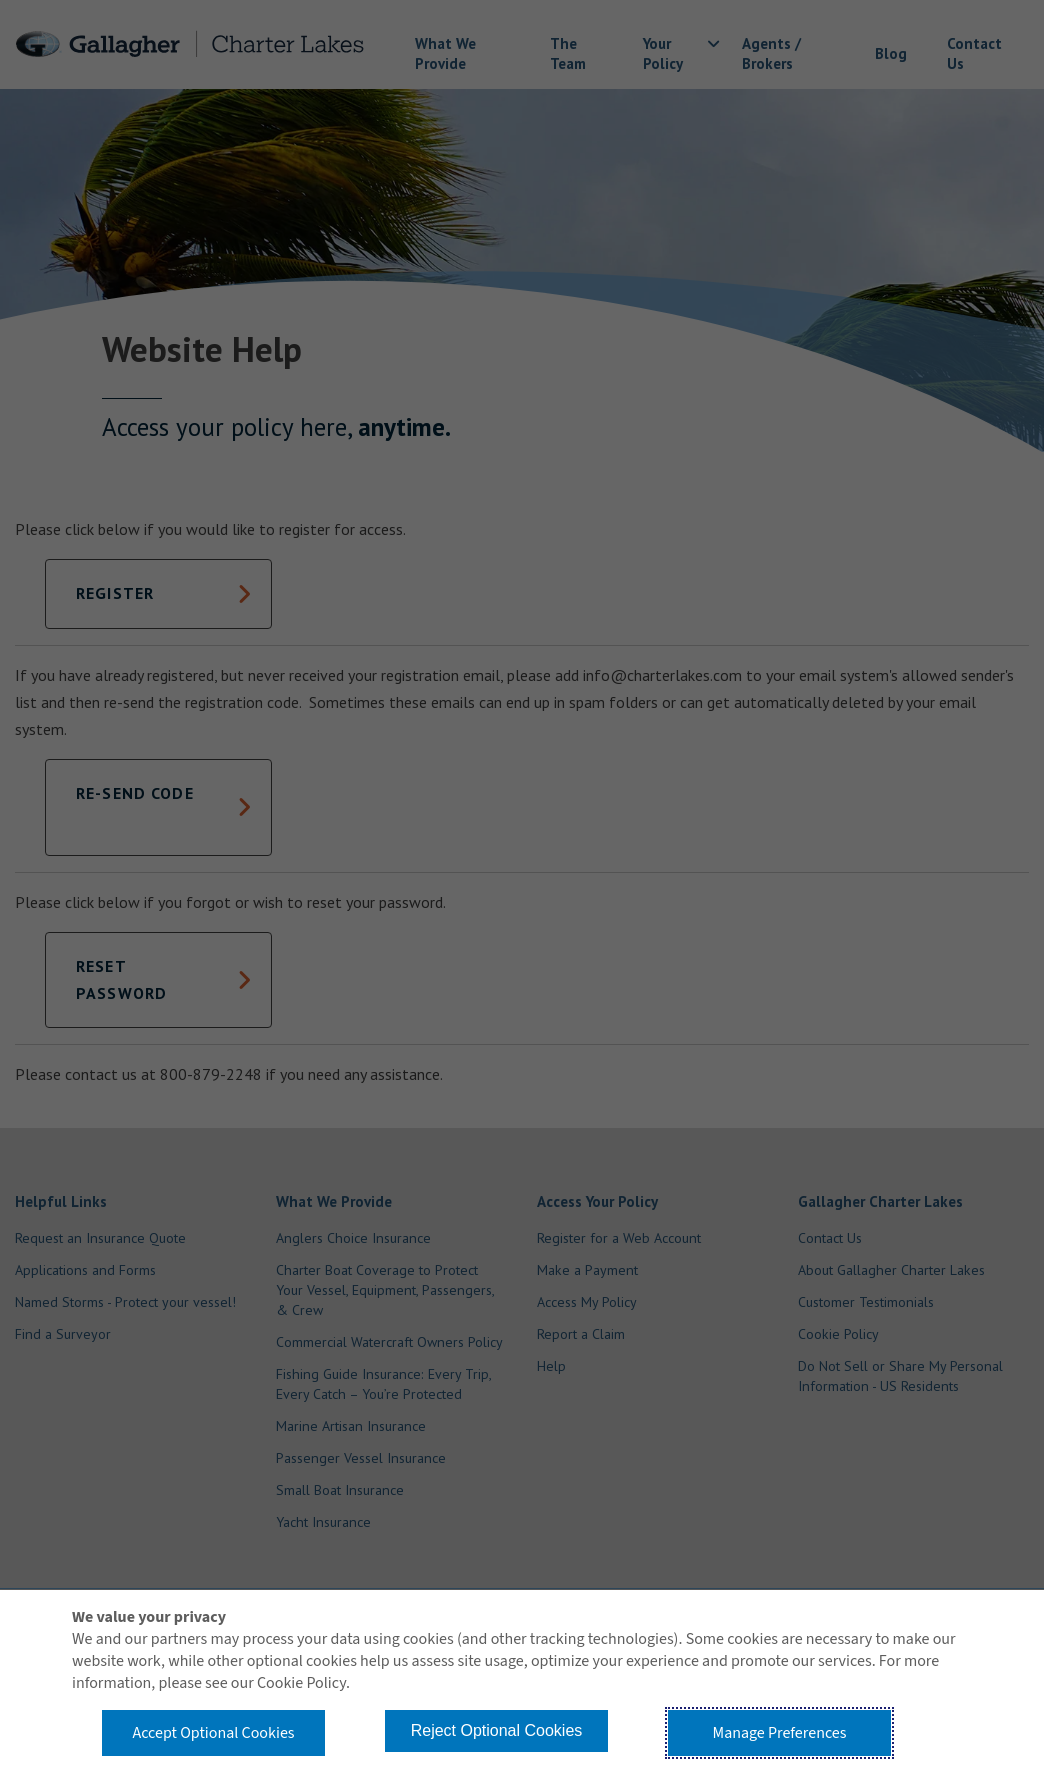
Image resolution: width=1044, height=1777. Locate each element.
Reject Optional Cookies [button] (497, 1730)
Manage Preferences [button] (780, 1733)
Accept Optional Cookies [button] (213, 1733)
